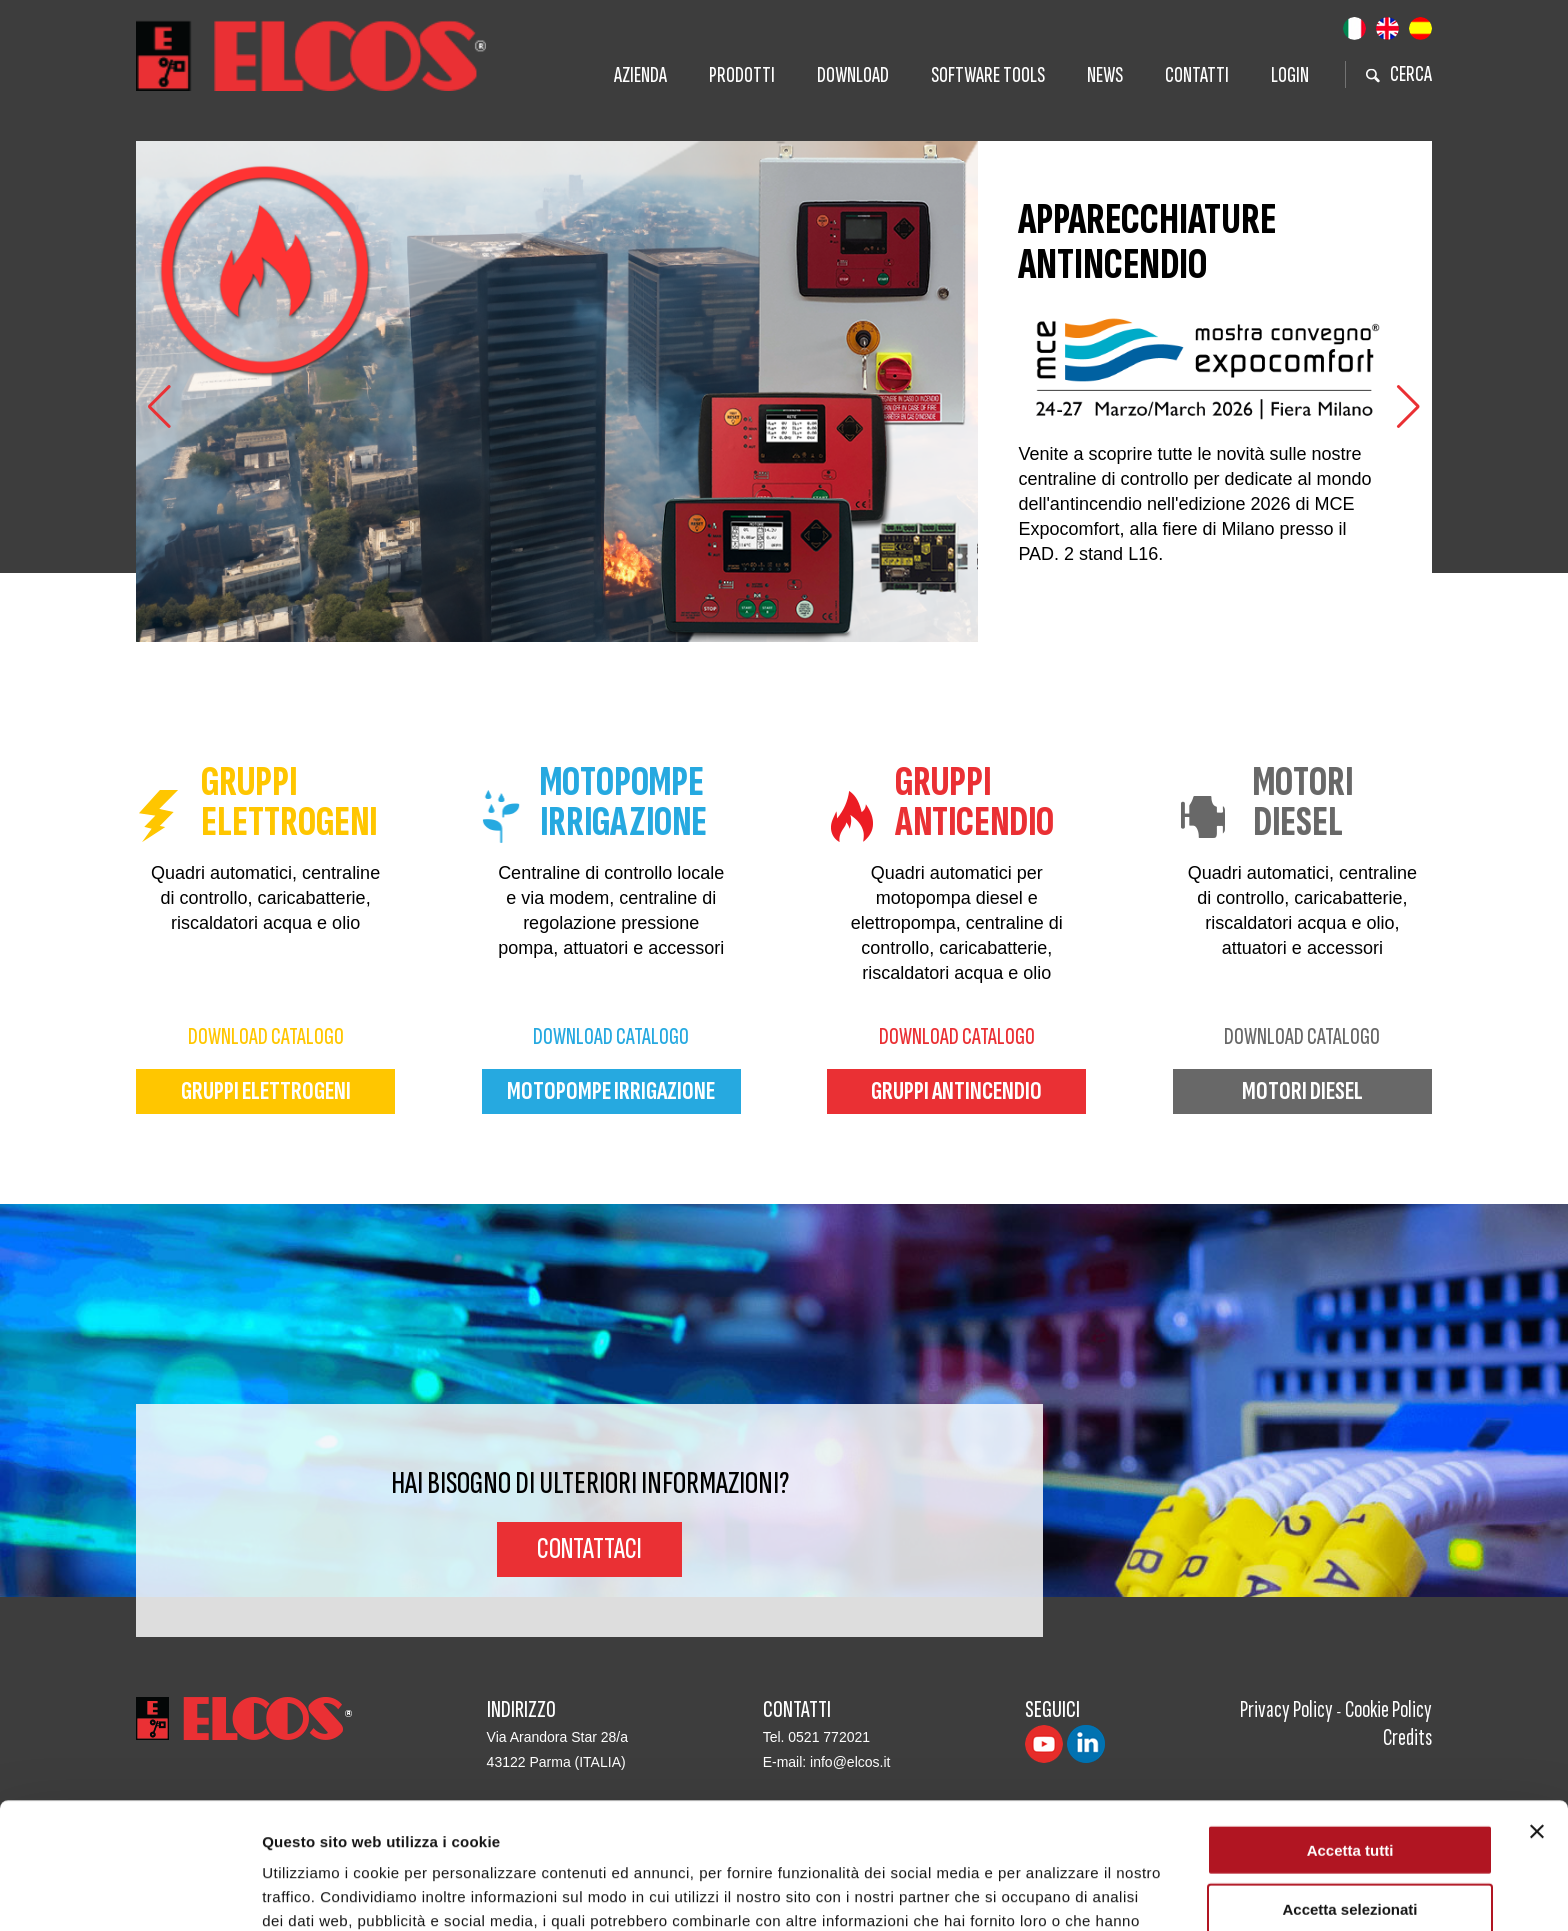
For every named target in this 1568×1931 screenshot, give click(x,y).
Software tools (988, 75)
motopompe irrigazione (611, 1091)
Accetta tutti (1350, 1731)
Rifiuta (1350, 1849)
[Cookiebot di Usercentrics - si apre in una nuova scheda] (129, 1892)
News (1105, 75)
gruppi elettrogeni (266, 1091)
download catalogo (266, 1036)
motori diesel (1302, 1091)
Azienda (640, 75)
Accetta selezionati (1349, 1790)
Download (853, 75)
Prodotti (742, 75)
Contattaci (589, 1549)
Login (1290, 75)
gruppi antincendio (956, 1091)
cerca (1399, 74)
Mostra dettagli (1052, 1891)
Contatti (1197, 75)
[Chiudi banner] (1537, 1713)
